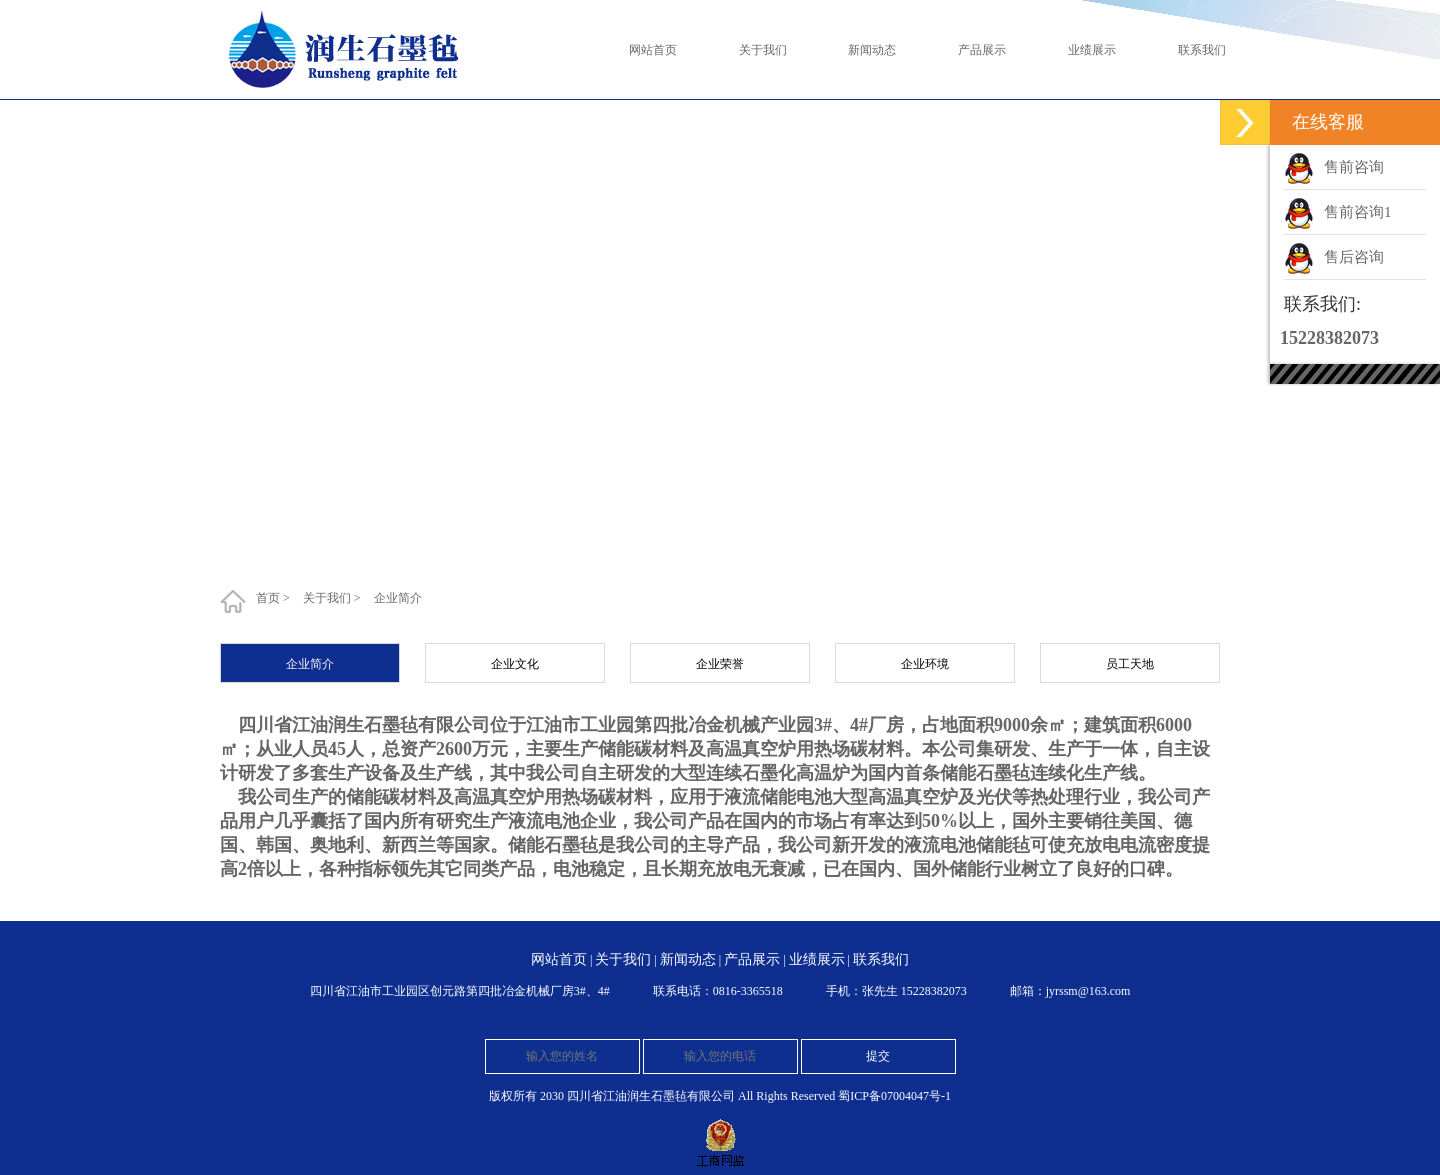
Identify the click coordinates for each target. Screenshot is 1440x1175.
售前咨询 (1354, 167)
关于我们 (327, 598)
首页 (268, 598)
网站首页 (559, 959)
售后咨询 (1354, 257)
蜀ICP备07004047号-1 (894, 1096)
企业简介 (398, 598)
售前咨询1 (1358, 212)
